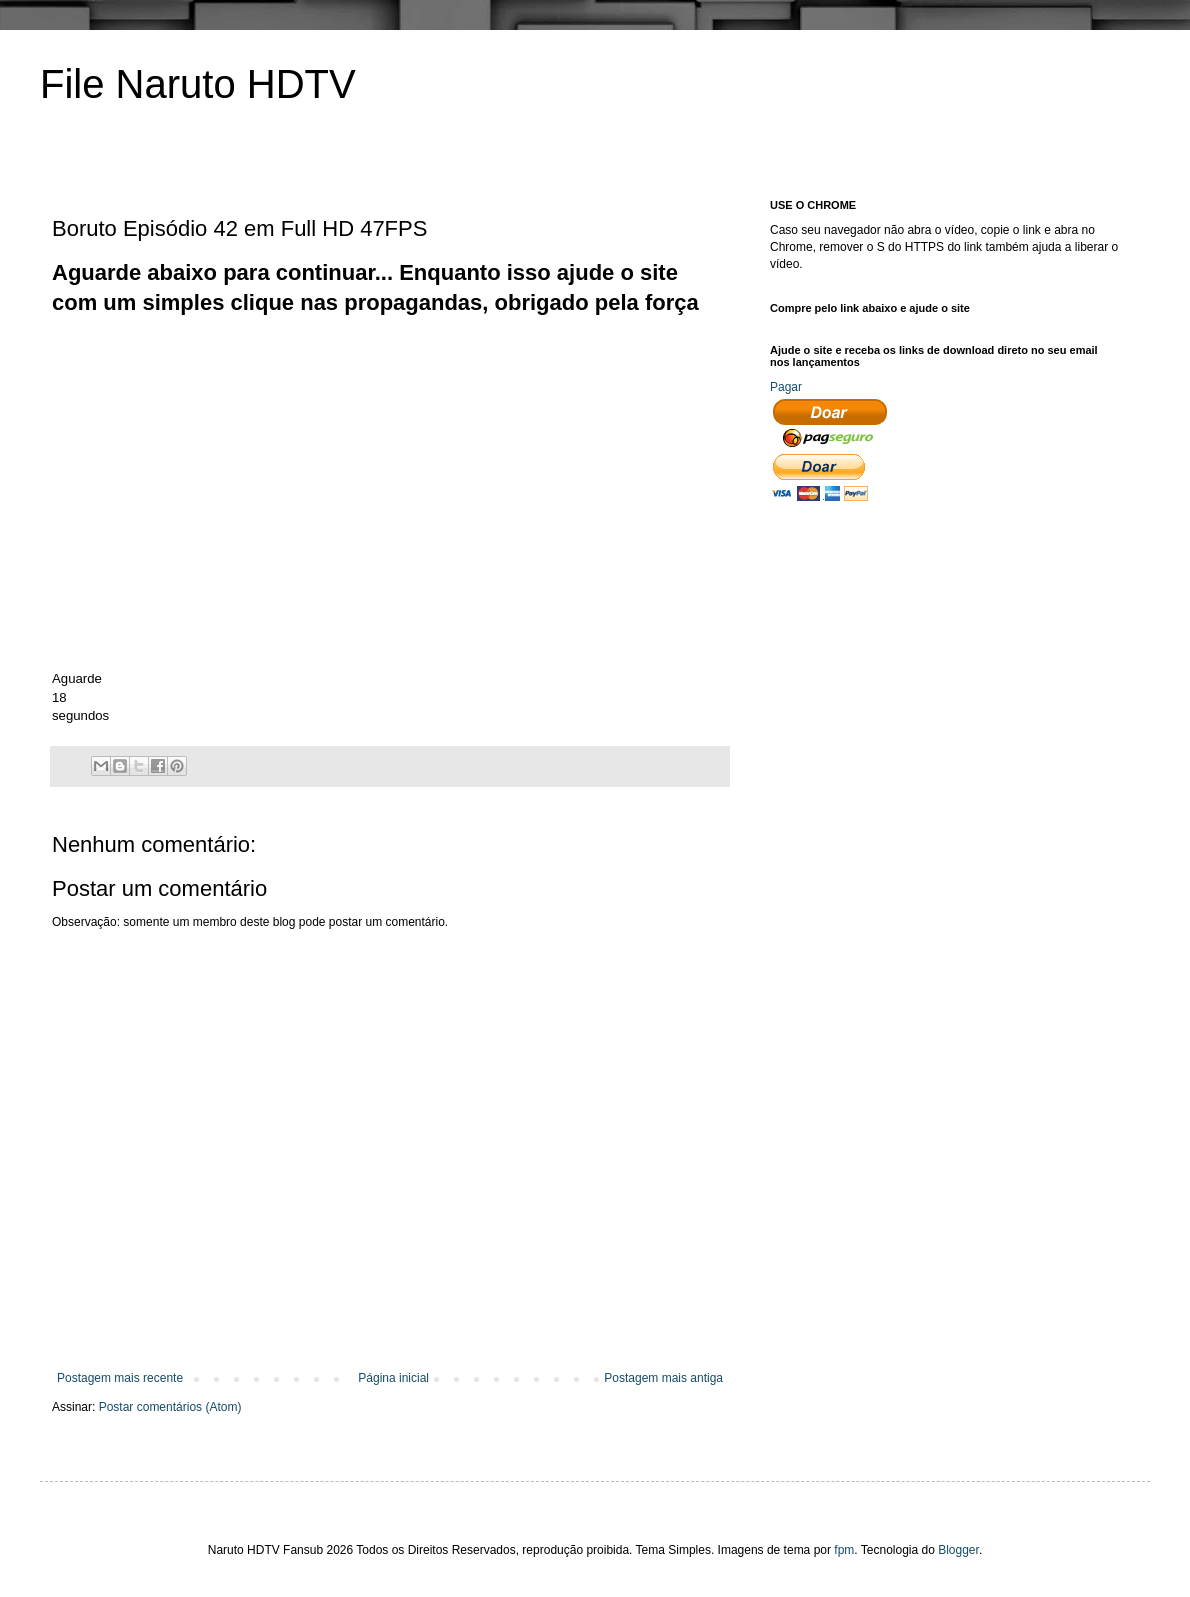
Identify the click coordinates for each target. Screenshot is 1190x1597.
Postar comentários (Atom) (170, 1407)
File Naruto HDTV (198, 84)
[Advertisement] (416, 364)
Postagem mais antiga (663, 1378)
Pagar (786, 387)
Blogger (958, 1550)
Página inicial (393, 1378)
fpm (844, 1550)
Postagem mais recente (120, 1378)
